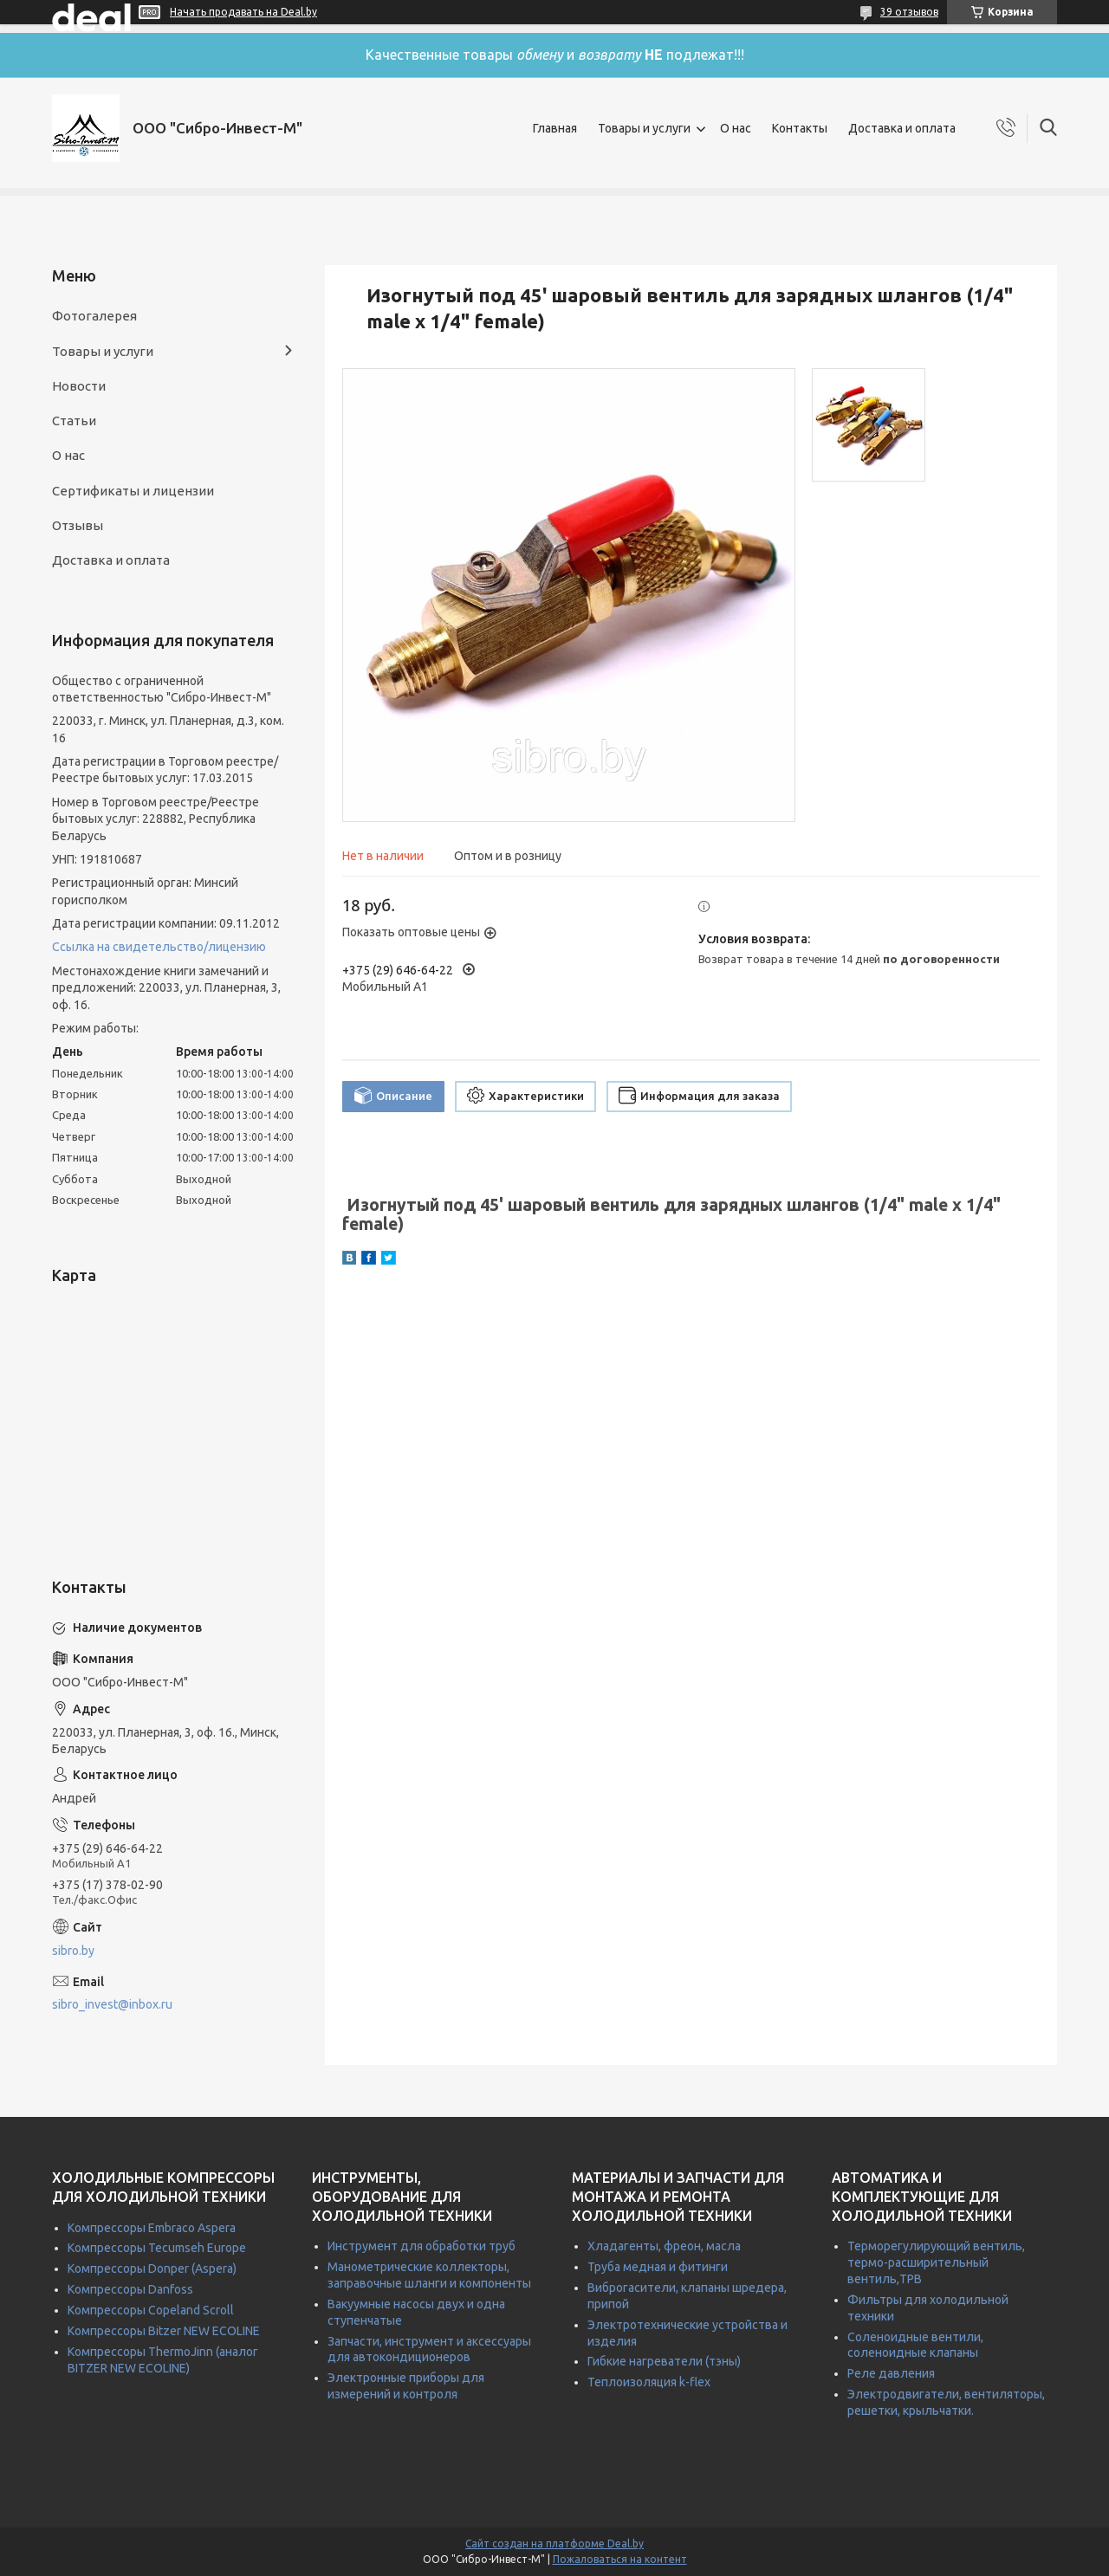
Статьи (74, 420)
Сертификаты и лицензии (133, 490)
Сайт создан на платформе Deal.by (554, 2543)
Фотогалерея (94, 315)
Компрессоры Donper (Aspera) (152, 2268)
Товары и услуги (644, 128)
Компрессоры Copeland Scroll (151, 2310)
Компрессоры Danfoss (130, 2289)
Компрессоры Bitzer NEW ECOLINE (164, 2331)
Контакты (799, 128)
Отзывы (77, 525)
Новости (79, 386)
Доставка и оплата (902, 128)
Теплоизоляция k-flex (648, 2382)
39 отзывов (909, 11)
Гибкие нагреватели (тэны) (664, 2361)
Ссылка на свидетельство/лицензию (159, 947)
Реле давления (891, 2373)
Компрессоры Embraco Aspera (152, 2228)
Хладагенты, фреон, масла (664, 2246)
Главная (555, 128)
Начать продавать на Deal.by (243, 11)
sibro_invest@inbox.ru (112, 2004)
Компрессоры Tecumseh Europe (157, 2248)
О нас (735, 128)
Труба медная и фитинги (657, 2267)
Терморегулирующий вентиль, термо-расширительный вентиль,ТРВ (936, 2262)
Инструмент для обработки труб (422, 2246)
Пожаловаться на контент (620, 2559)
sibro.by (73, 1951)
